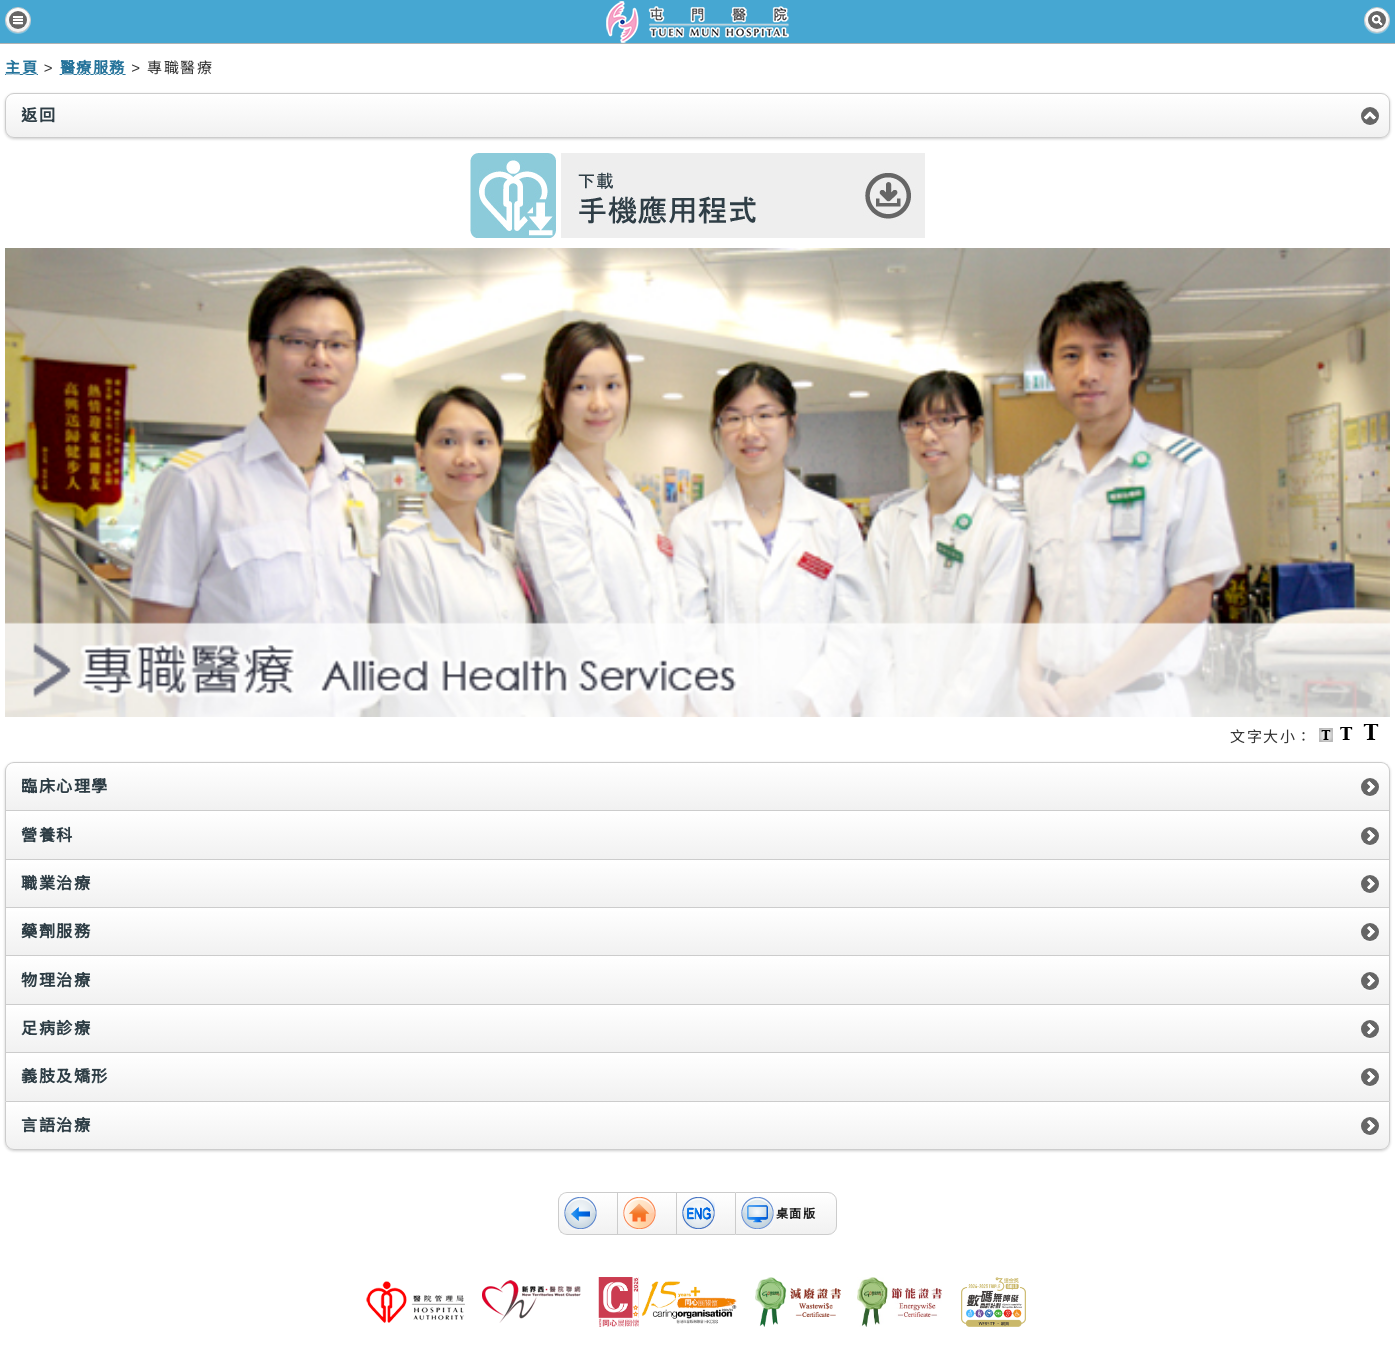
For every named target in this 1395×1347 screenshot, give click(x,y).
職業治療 (56, 883)
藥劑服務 (56, 931)
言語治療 (56, 1125)
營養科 (47, 835)
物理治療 (56, 980)
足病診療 (56, 1028)
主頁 (21, 67)
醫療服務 (93, 67)
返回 (38, 115)
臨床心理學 (65, 786)
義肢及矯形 (65, 1076)
